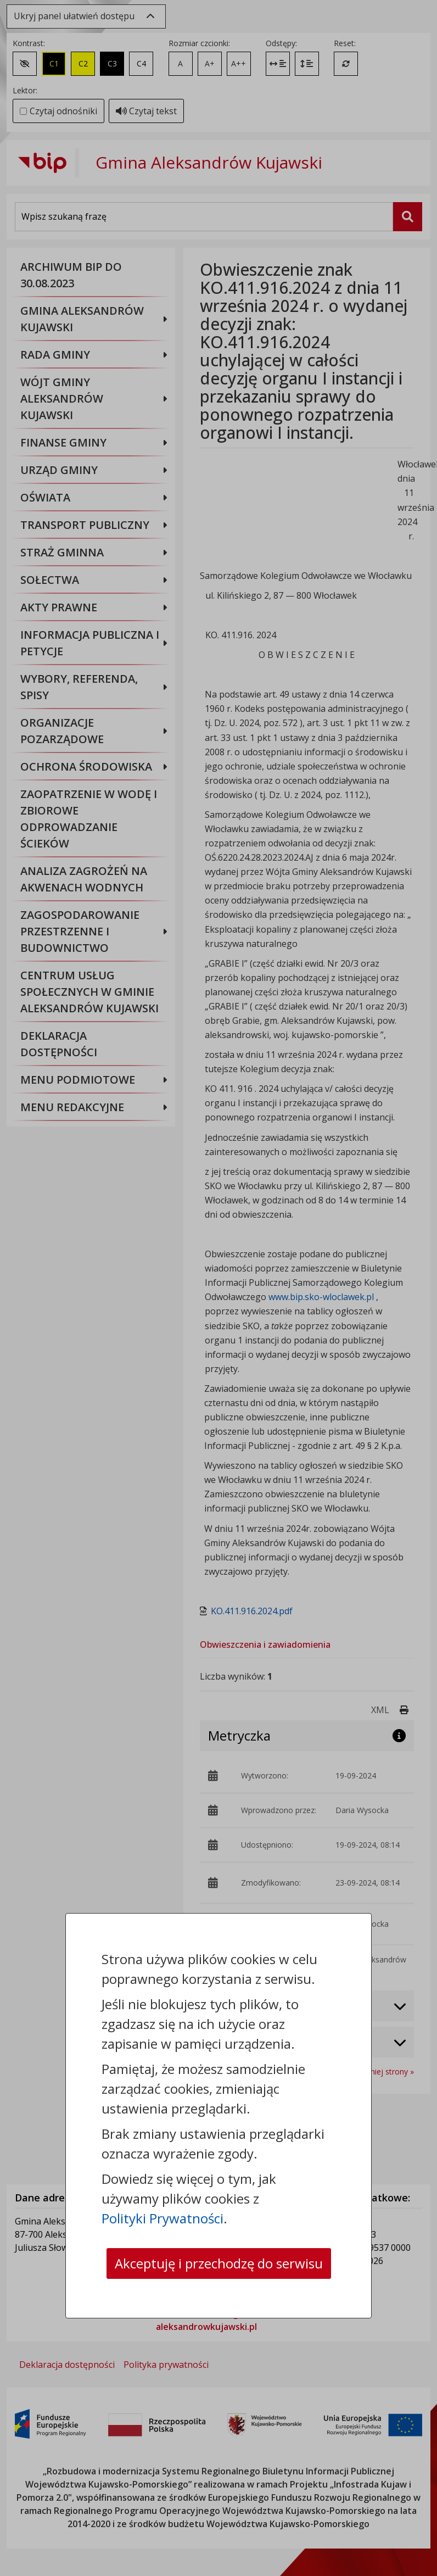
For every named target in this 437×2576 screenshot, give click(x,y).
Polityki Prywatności (162, 2218)
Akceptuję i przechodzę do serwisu (219, 2263)
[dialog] (218, 1288)
